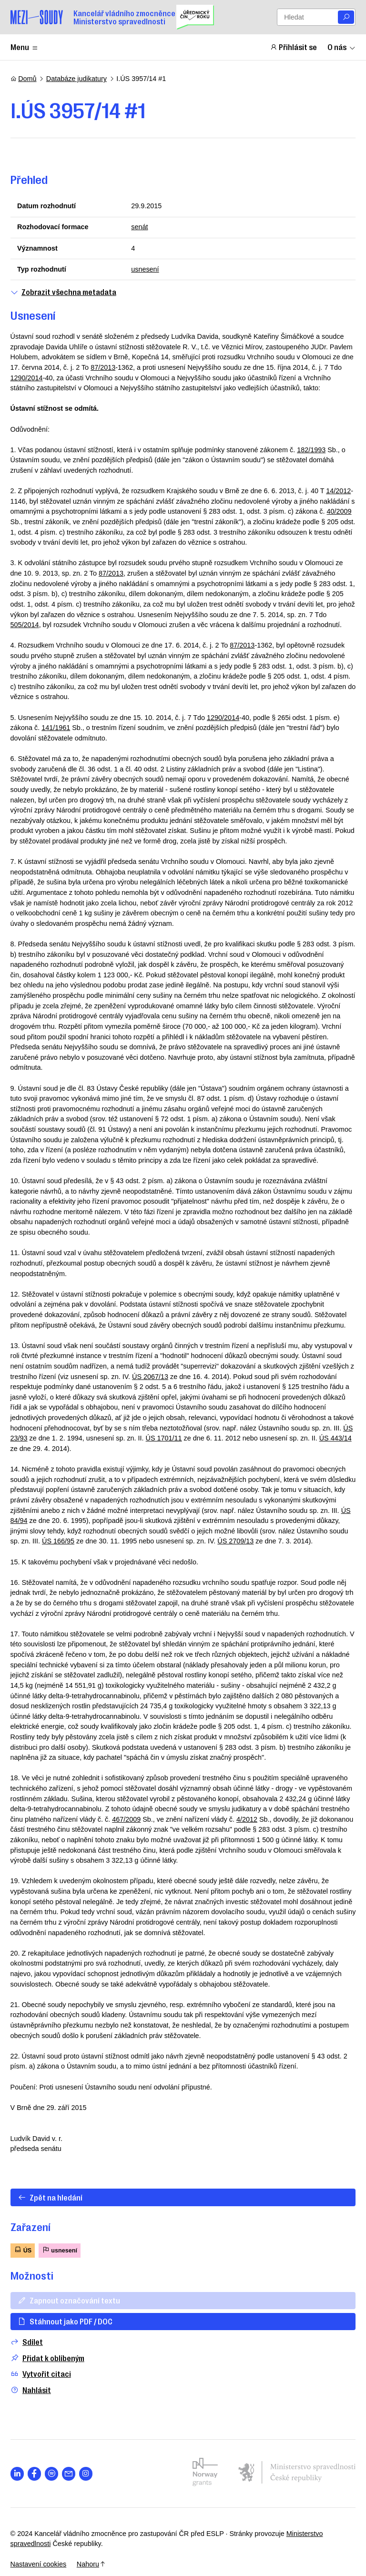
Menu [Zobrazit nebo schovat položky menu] (24, 46)
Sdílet (26, 2341)
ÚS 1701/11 (164, 1438)
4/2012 (246, 1819)
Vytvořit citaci (40, 2373)
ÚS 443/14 (335, 1438)
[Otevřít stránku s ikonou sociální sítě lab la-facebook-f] (34, 2474)
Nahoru (91, 2564)
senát (139, 227)
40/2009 (339, 511)
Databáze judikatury (76, 78)
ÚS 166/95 (58, 1541)
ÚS (22, 2250)
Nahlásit (30, 2389)
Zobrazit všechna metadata (63, 291)
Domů (23, 78)
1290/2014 (26, 378)
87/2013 (103, 367)
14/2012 (338, 491)
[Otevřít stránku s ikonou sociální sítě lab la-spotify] (52, 2474)
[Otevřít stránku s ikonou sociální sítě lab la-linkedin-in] (17, 2474)
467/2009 (126, 1819)
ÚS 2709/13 (235, 1541)
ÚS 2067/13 (150, 1376)
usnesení (145, 269)
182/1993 (311, 450)
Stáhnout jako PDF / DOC (65, 2321)
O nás (341, 46)
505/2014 (24, 625)
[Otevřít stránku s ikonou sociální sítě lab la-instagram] (86, 2474)
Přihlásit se (293, 46)
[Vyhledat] (346, 17)
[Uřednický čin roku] (195, 17)
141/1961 (55, 727)
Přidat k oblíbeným (47, 2358)
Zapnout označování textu (69, 2300)
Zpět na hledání (50, 2197)
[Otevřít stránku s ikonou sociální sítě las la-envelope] (69, 2474)
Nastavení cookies (38, 2564)
